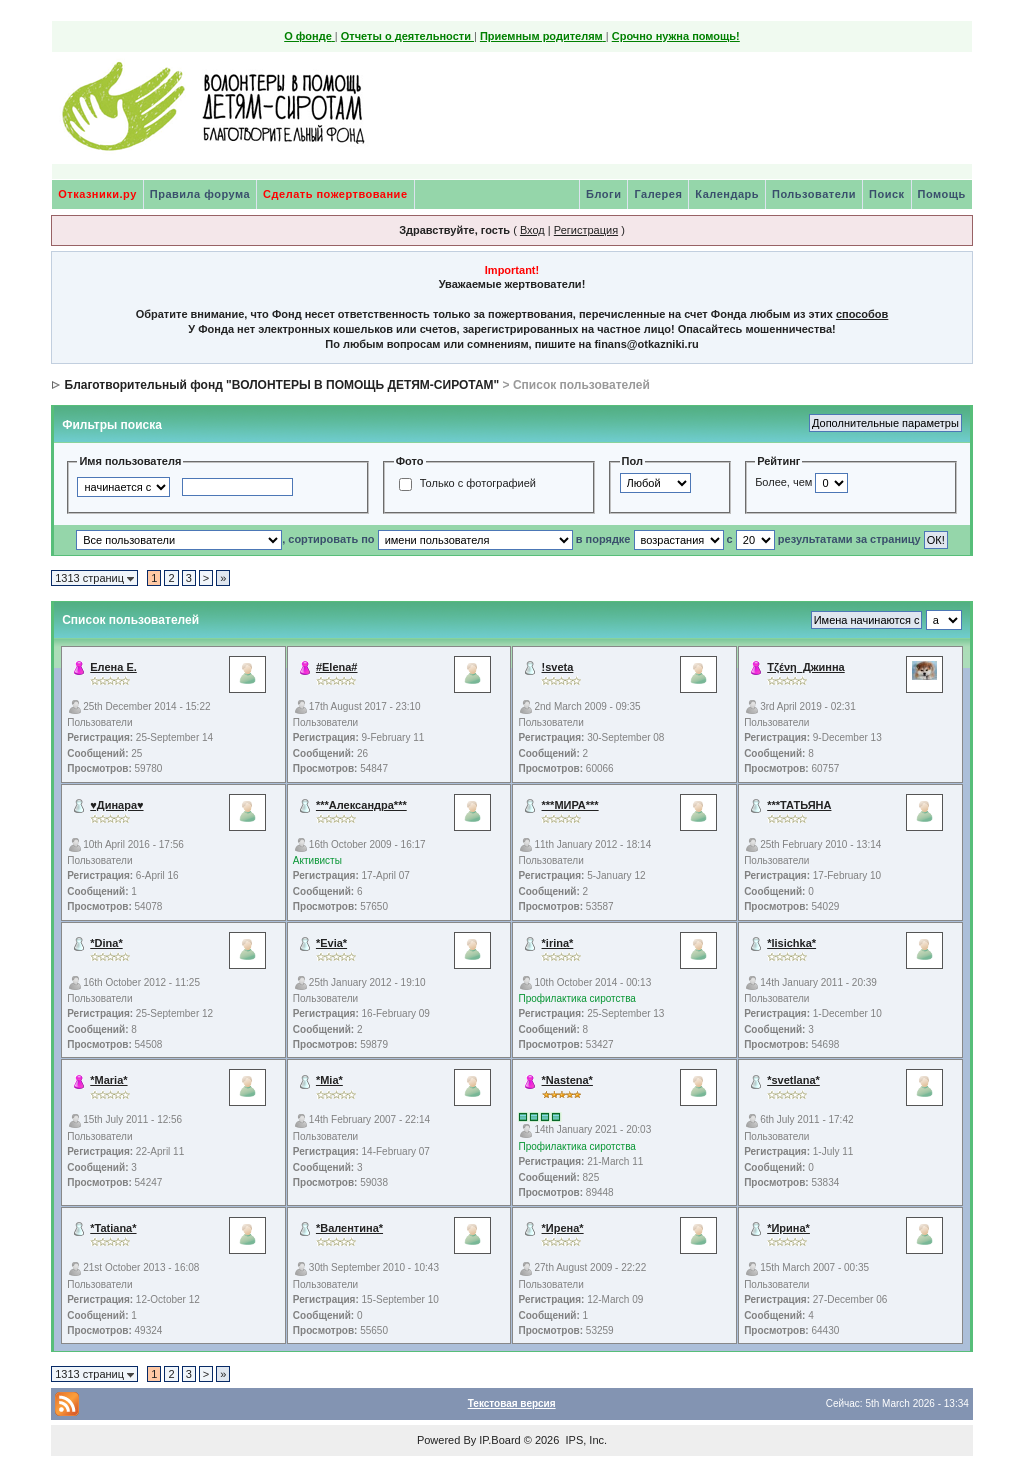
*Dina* (106, 943)
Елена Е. (113, 667)
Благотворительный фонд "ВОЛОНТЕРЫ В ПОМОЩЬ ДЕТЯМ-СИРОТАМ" (282, 385)
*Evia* (331, 943)
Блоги (603, 194)
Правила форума (200, 194)
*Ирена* (563, 1228)
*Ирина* (788, 1228)
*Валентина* (349, 1228)
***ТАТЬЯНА (799, 805)
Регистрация (586, 230)
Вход (532, 230)
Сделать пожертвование (335, 194)
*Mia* (329, 1080)
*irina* (558, 943)
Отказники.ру (97, 194)
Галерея (658, 194)
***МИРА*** (570, 805)
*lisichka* (791, 943)
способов (862, 314)
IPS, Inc (584, 1440)
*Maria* (108, 1080)
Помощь (942, 194)
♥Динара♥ (116, 805)
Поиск (887, 194)
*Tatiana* (113, 1228)
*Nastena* (567, 1080)
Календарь (727, 194)
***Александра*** (361, 805)
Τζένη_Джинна (806, 667)
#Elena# (337, 667)
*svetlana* (793, 1080)
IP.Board (499, 1440)
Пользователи (814, 194)
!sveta (558, 667)
